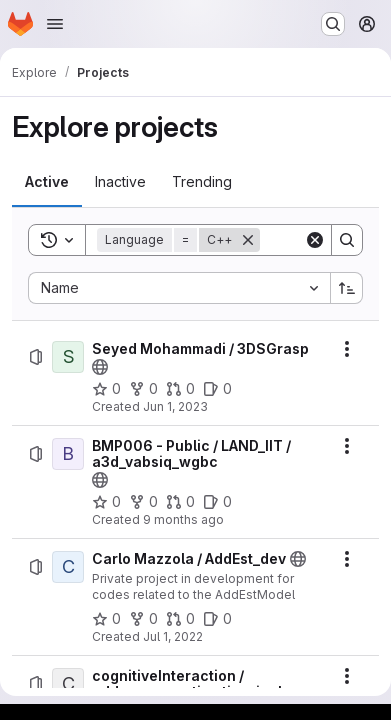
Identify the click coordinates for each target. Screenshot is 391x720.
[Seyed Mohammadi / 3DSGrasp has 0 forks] (143, 389)
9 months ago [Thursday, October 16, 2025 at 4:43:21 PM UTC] (183, 519)
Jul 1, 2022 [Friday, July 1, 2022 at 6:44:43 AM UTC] (173, 636)
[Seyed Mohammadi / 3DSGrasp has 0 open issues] (217, 389)
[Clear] (315, 240)
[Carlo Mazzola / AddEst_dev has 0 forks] (143, 619)
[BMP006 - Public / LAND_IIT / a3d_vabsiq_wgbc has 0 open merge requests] (180, 502)
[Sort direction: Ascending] (347, 288)
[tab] (47, 182)
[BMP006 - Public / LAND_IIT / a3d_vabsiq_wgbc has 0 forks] (143, 502)
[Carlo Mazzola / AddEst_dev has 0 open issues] (217, 619)
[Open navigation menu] (55, 24)
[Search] (347, 240)
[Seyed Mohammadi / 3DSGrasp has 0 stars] (106, 389)
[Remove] (248, 240)
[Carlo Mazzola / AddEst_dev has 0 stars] (106, 619)
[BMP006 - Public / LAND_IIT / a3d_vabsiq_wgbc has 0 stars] (106, 502)
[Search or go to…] (333, 24)
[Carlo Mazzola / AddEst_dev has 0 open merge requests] (180, 619)
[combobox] (179, 288)
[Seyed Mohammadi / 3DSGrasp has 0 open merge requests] (180, 389)
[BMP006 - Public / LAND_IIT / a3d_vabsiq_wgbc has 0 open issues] (217, 502)
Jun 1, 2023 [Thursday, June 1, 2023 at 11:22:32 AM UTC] (175, 406)
